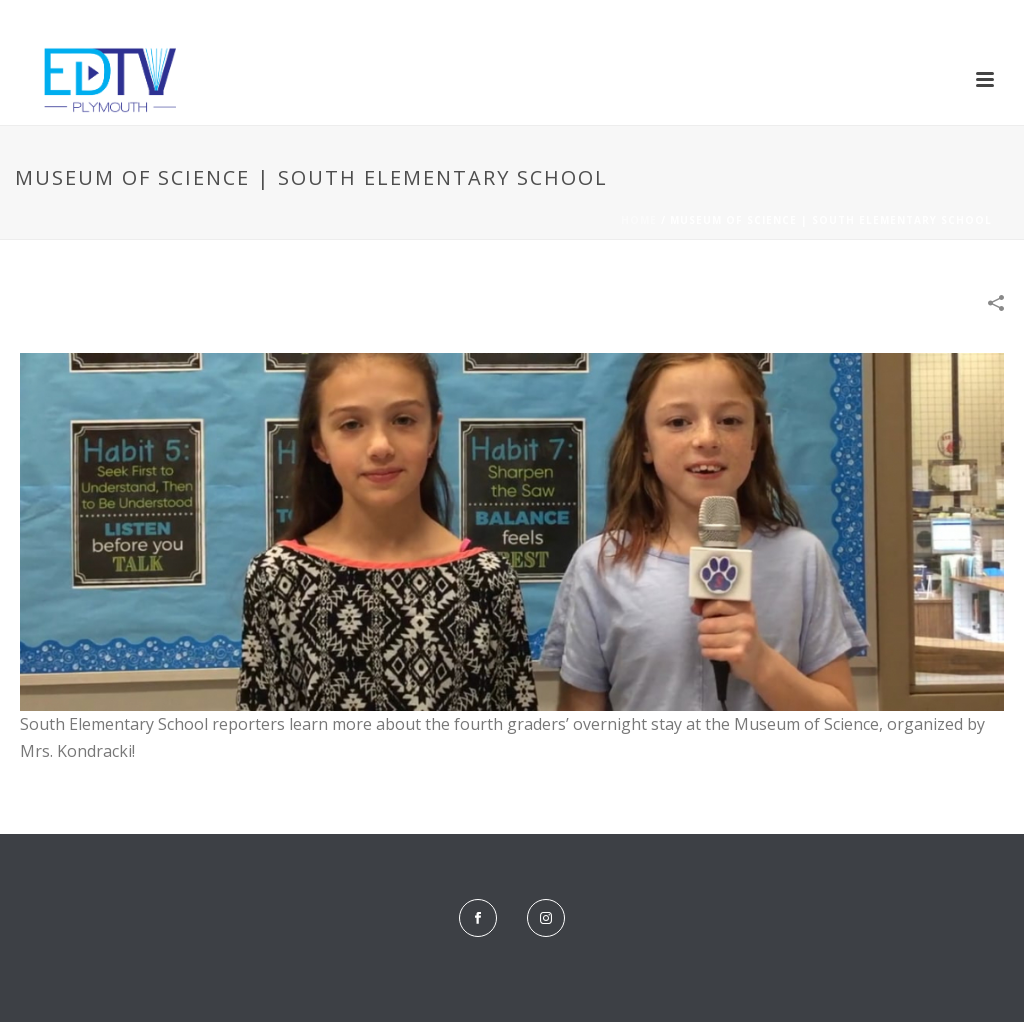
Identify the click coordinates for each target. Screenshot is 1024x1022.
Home (639, 220)
